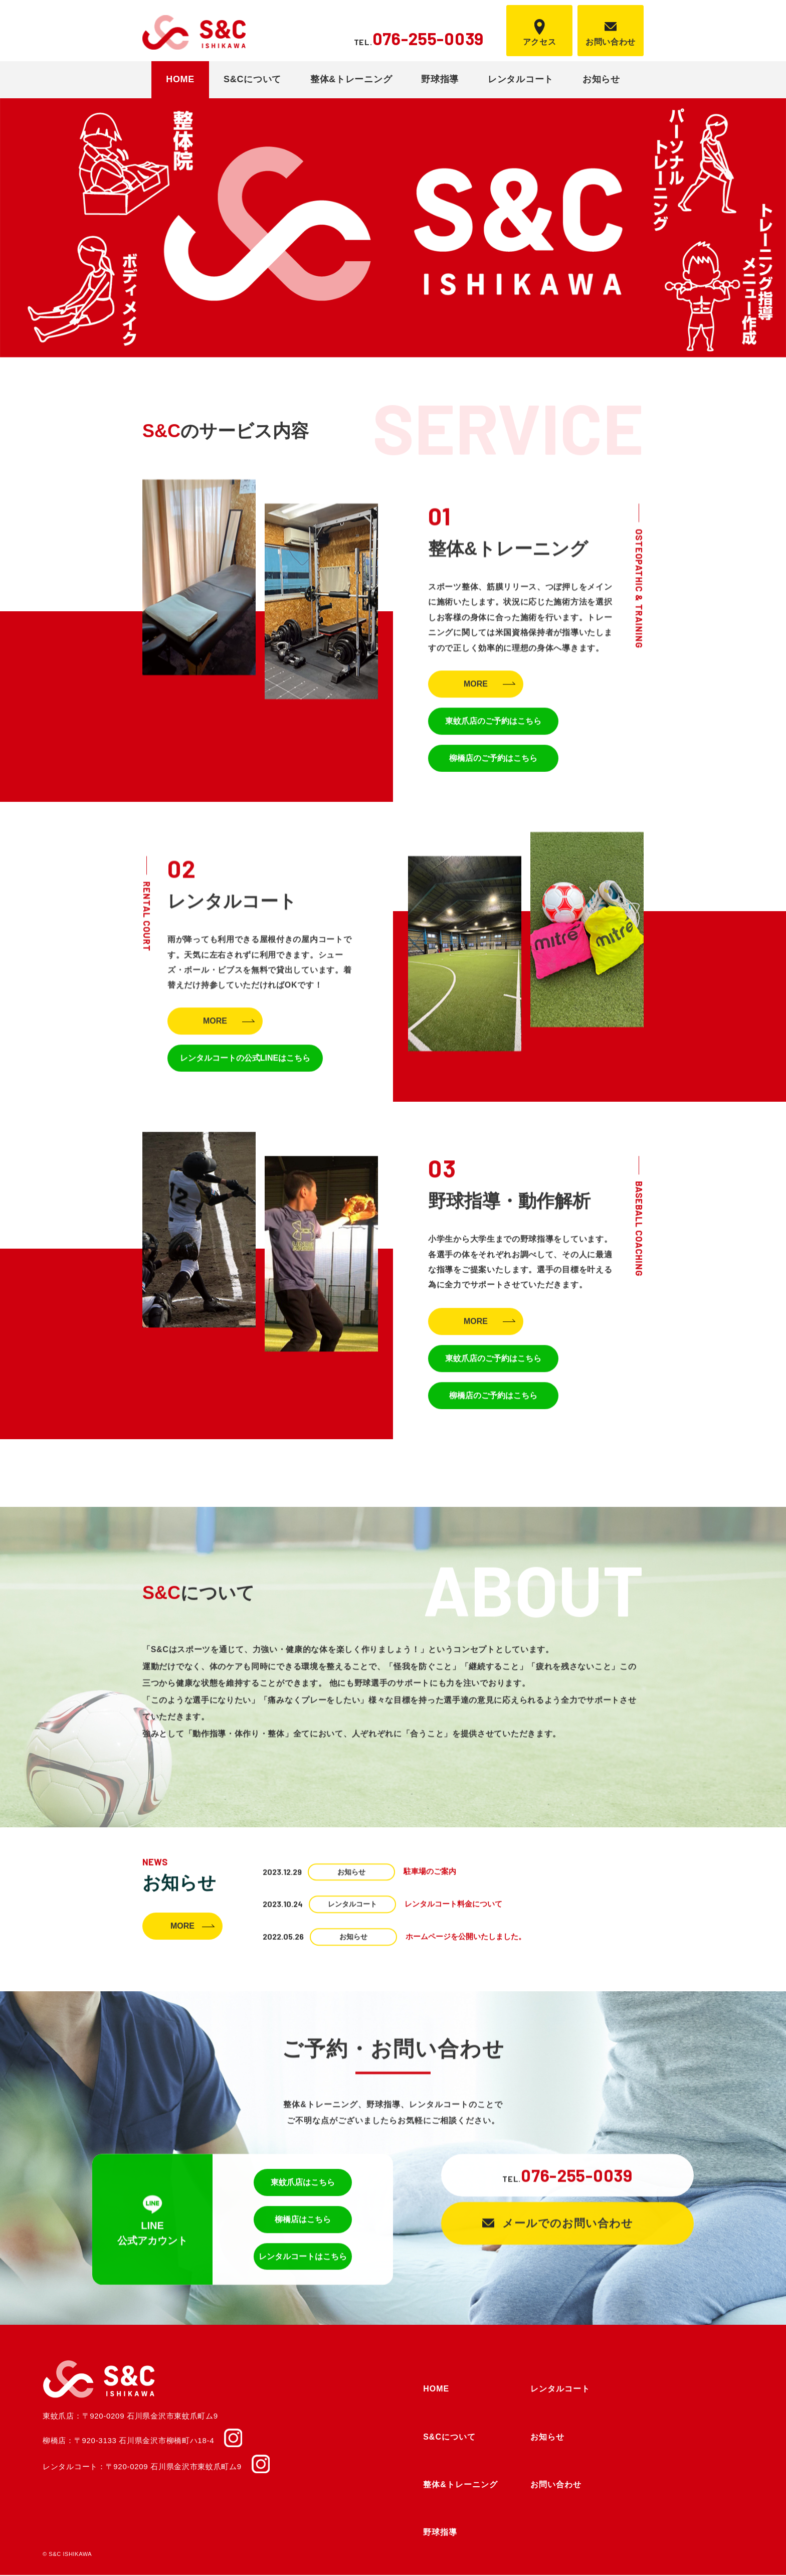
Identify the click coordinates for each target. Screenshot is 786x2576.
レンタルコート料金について (453, 1906)
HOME (180, 79)
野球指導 (440, 79)
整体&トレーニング (351, 79)
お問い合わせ (555, 2485)
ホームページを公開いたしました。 (466, 1938)
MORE (476, 688)
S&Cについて (252, 79)
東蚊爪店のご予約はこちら (493, 726)
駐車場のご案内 (430, 1873)
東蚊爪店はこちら (303, 2187)
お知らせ (601, 79)
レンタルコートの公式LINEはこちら (245, 1062)
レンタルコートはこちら (303, 2261)
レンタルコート (520, 79)
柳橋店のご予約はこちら (493, 763)
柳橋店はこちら (303, 2224)
